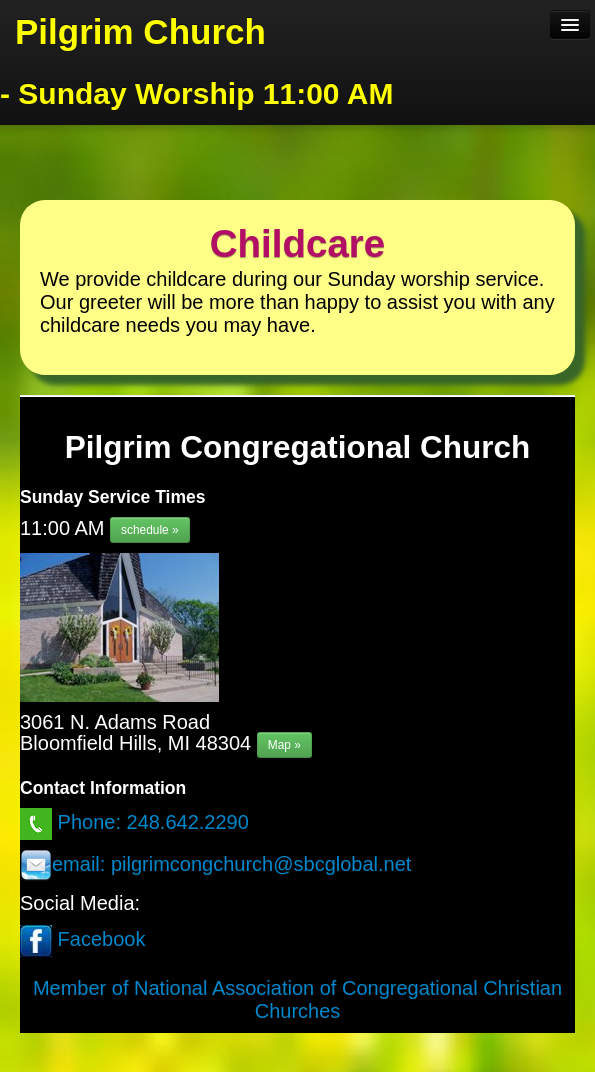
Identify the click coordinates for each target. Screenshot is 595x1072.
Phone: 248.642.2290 (134, 822)
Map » (284, 745)
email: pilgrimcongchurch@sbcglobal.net (215, 864)
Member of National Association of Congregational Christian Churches (297, 999)
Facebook (82, 939)
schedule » (150, 530)
